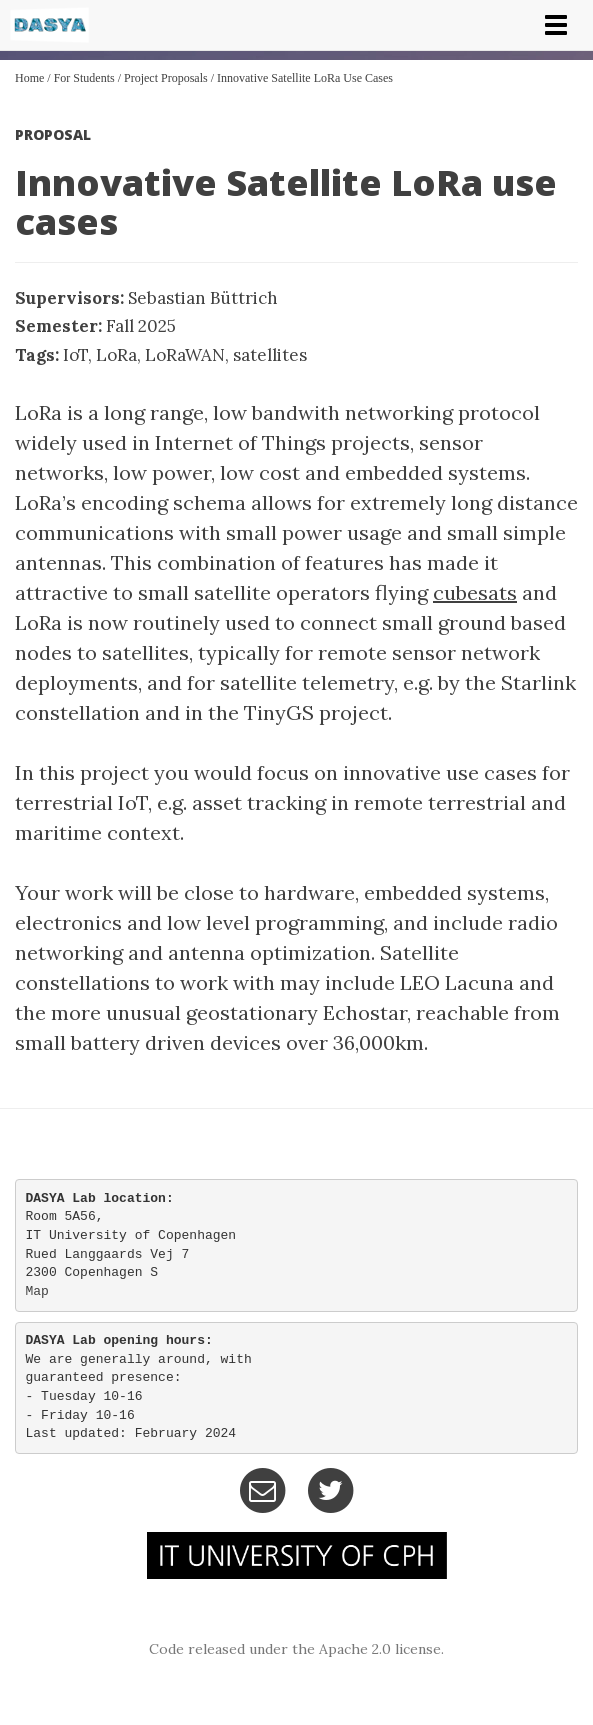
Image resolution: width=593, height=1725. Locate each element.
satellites (270, 355)
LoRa (116, 355)
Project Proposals (166, 78)
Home (29, 78)
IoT (75, 355)
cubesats (475, 592)
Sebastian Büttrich (203, 298)
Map (37, 1291)
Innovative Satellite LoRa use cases (305, 78)
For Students (84, 78)
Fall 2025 (141, 326)
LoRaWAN (185, 355)
